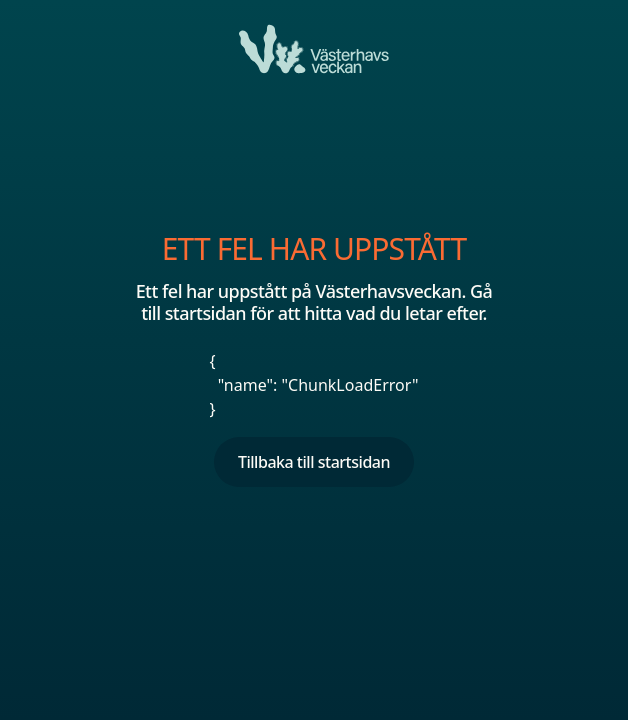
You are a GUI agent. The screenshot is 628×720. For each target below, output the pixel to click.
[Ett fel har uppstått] (314, 49)
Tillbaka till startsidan (314, 462)
